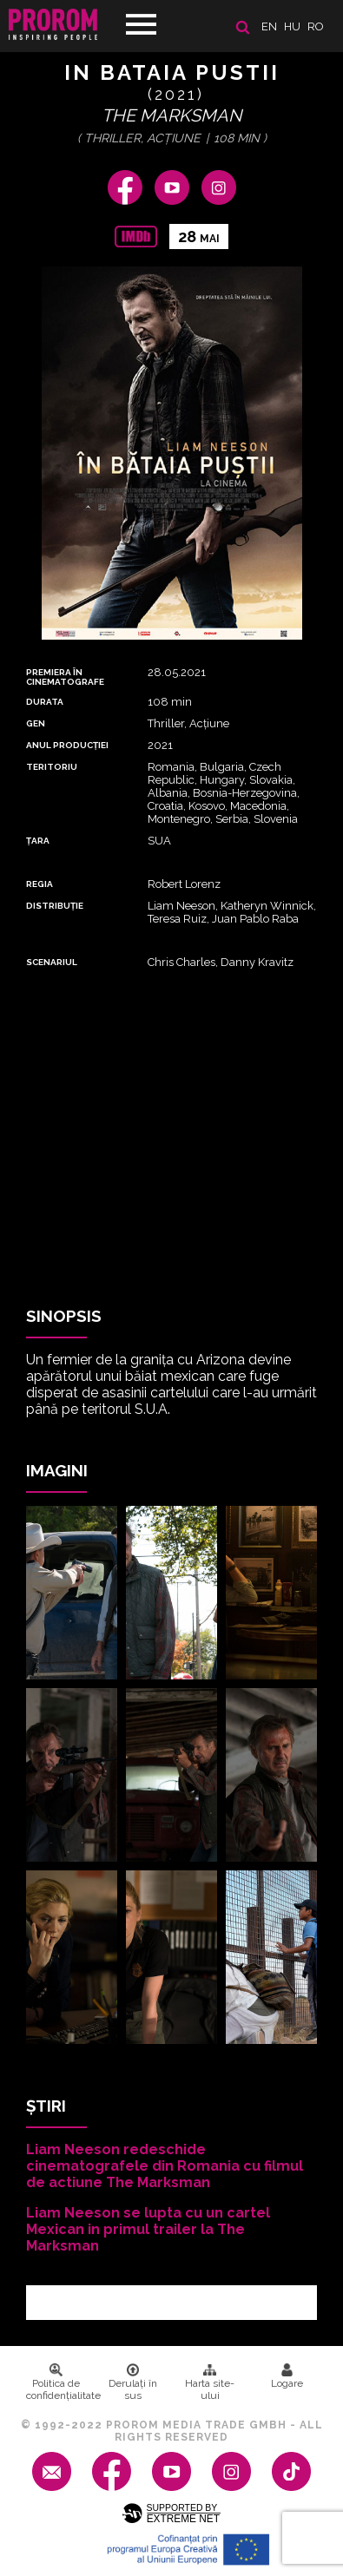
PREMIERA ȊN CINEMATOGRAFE (65, 677)
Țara (37, 840)
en (269, 26)
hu (292, 26)
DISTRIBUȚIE (54, 905)
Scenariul (51, 962)
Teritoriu (51, 767)
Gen (35, 723)
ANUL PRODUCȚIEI (67, 745)
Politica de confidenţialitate (60, 2382)
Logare (287, 2376)
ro (315, 26)
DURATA (44, 701)
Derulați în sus (133, 2382)
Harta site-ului (209, 2382)
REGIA (39, 884)
